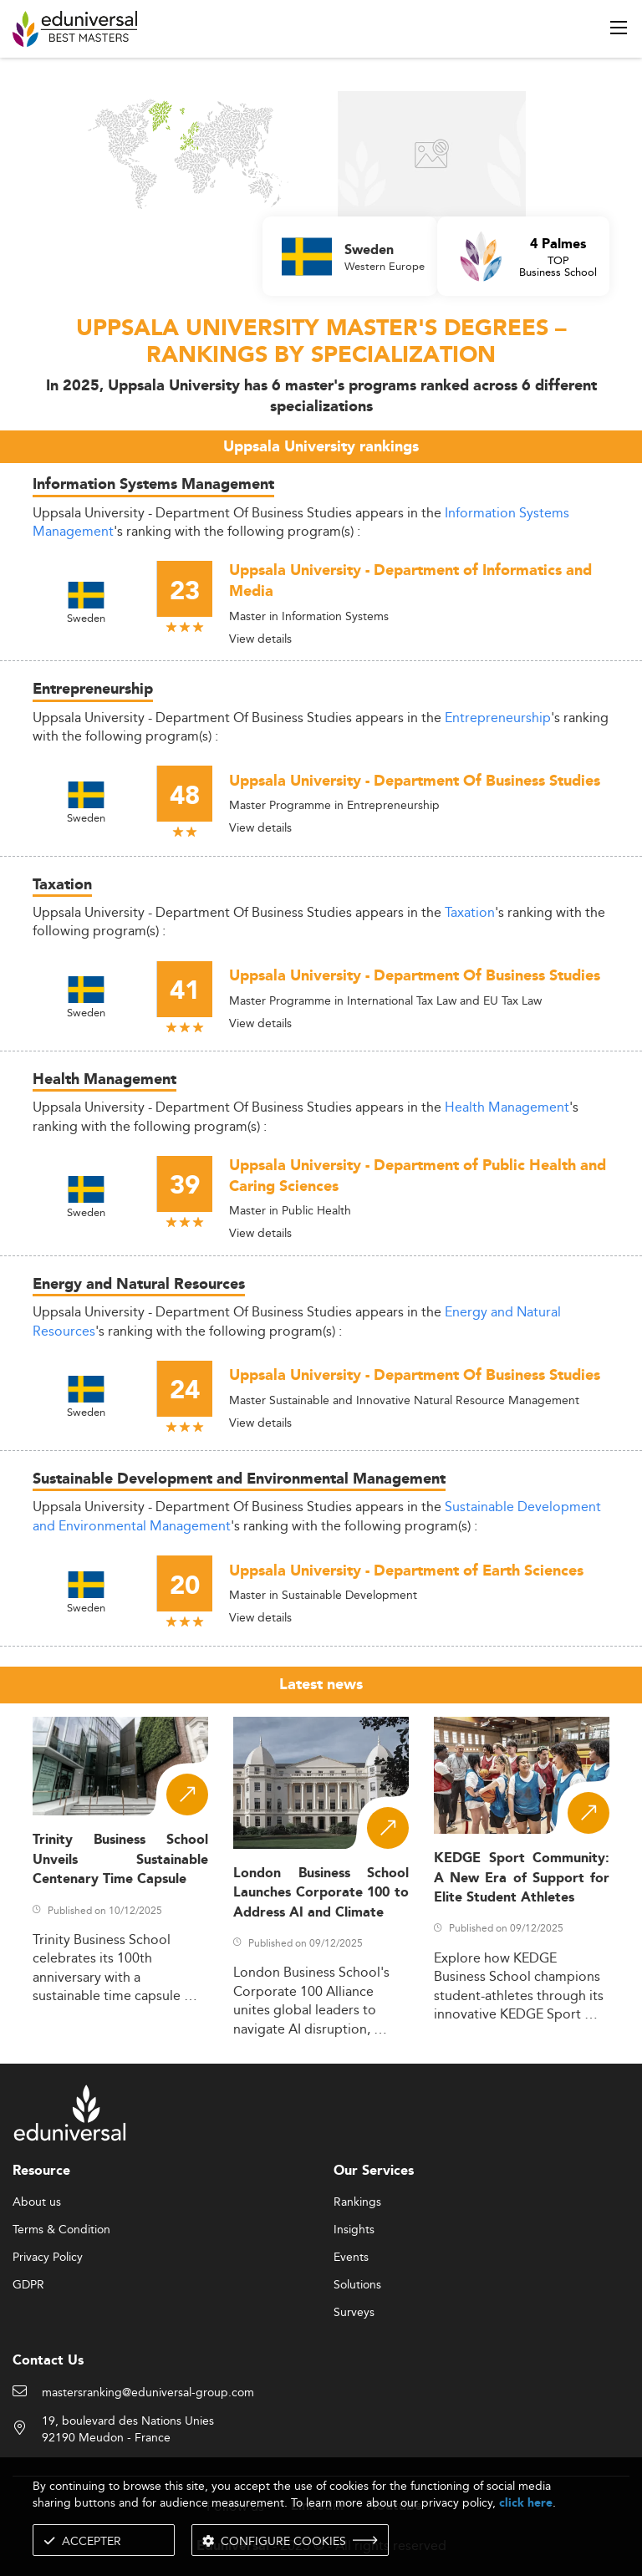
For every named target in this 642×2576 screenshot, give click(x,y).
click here (526, 2502)
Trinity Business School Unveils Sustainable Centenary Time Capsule (120, 1860)
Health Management (507, 1107)
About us (37, 2202)
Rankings (357, 2202)
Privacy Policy (48, 2257)
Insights (354, 2230)
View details (260, 638)
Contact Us (48, 2360)
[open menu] (618, 27)
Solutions (357, 2285)
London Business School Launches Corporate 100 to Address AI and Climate (321, 1893)
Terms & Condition (61, 2230)
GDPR (28, 2285)
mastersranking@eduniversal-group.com (148, 2393)
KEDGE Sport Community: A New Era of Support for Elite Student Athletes (521, 1878)
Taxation (470, 912)
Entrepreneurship (498, 717)
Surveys (354, 2312)
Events (351, 2257)
